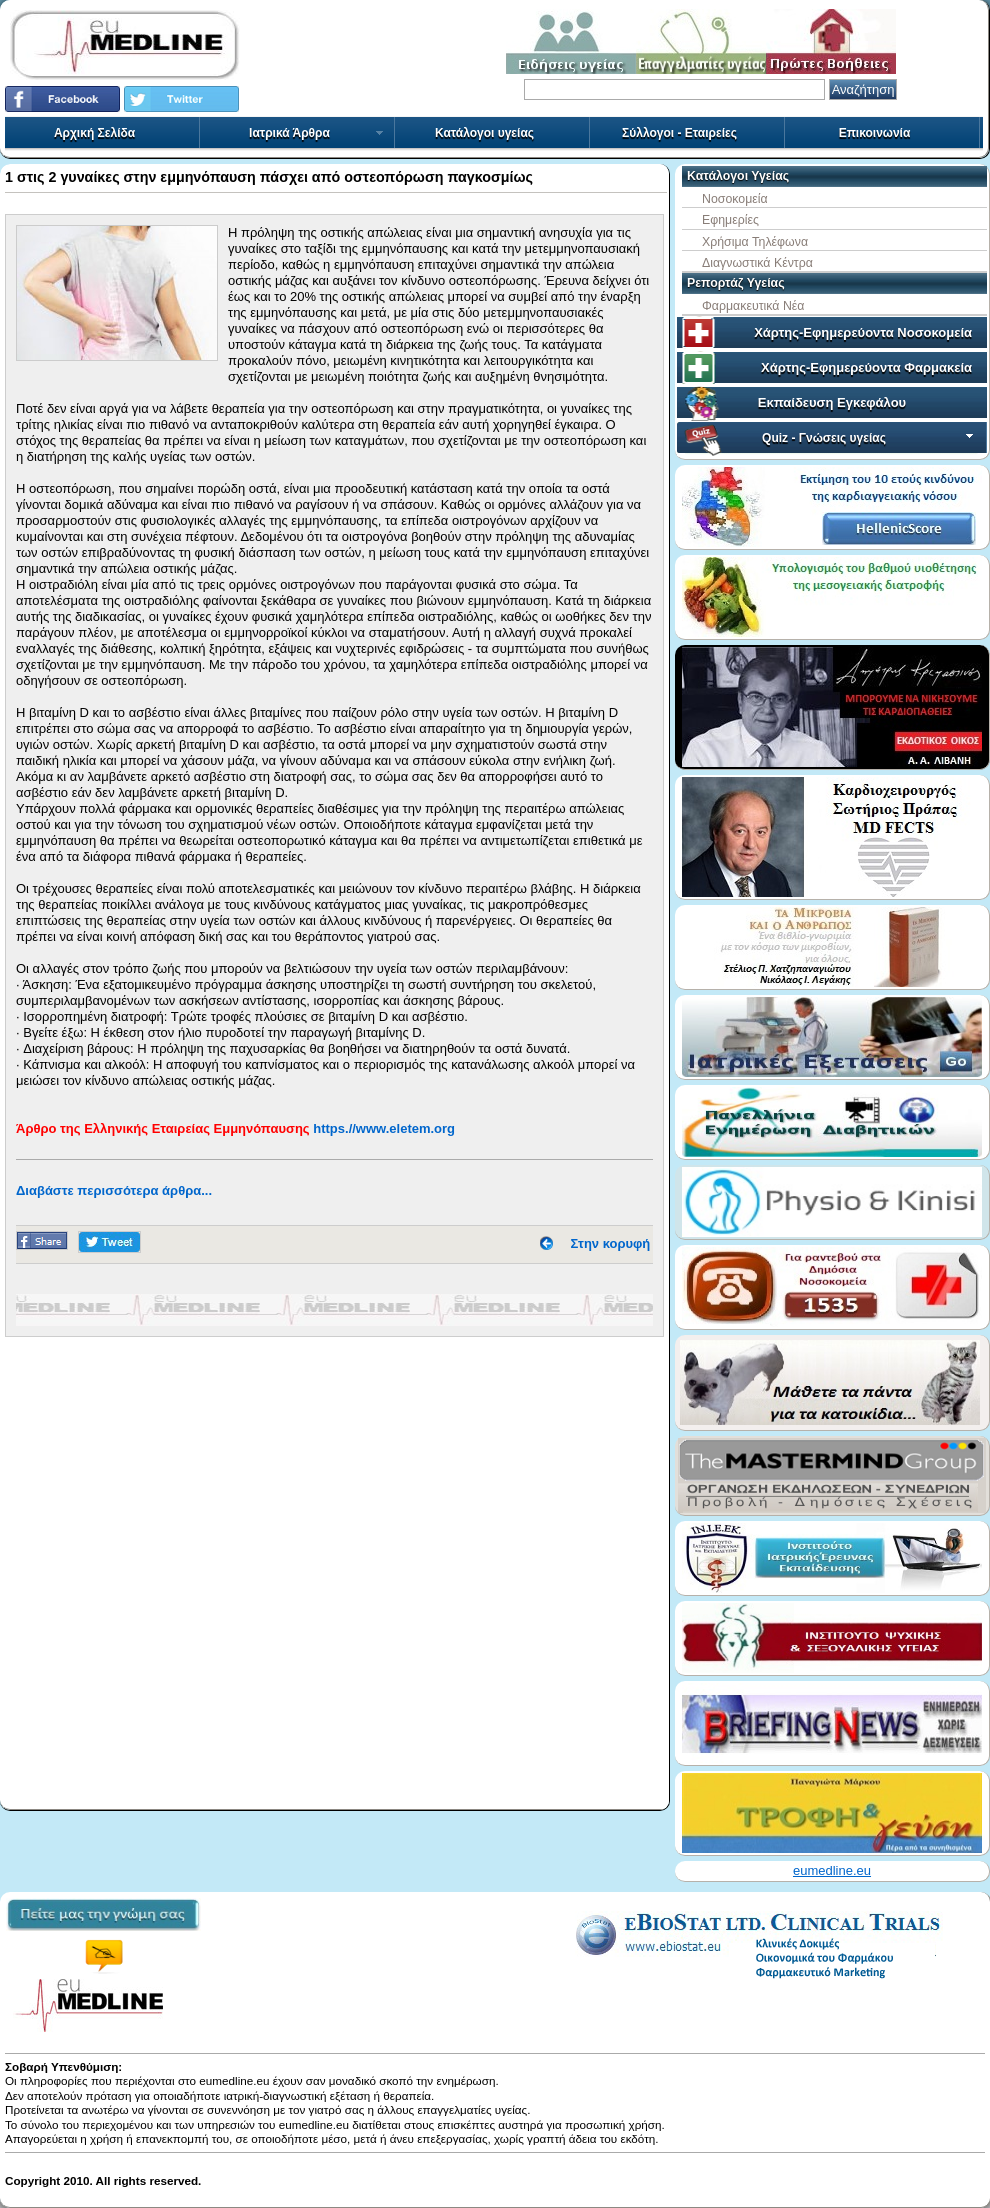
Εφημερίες (730, 220)
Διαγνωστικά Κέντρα (757, 263)
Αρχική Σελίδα (94, 133)
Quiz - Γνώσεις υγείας (869, 438)
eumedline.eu (832, 1870)
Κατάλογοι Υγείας (738, 176)
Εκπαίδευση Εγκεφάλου (832, 402)
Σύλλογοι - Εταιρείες (679, 133)
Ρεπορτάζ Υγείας (736, 283)
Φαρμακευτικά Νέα (753, 306)
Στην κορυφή (611, 1243)
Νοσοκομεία (735, 199)
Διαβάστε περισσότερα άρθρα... (114, 1190)
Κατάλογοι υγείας (484, 133)
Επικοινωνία (875, 133)
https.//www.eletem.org (384, 1128)
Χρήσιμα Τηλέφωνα (755, 242)
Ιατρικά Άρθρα (317, 133)
